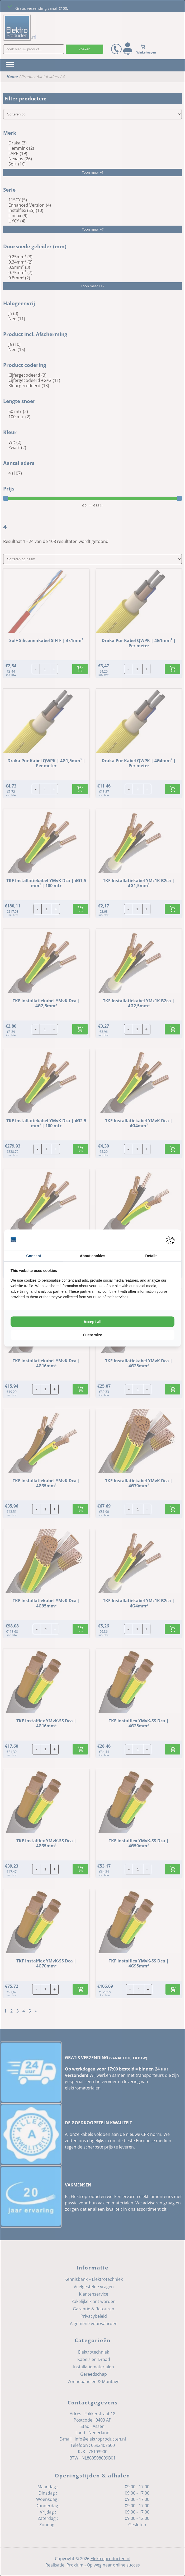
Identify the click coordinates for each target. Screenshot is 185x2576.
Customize (92, 1334)
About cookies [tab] (92, 1256)
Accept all (92, 1321)
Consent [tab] (33, 1256)
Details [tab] (151, 1256)
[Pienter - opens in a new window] (170, 1240)
